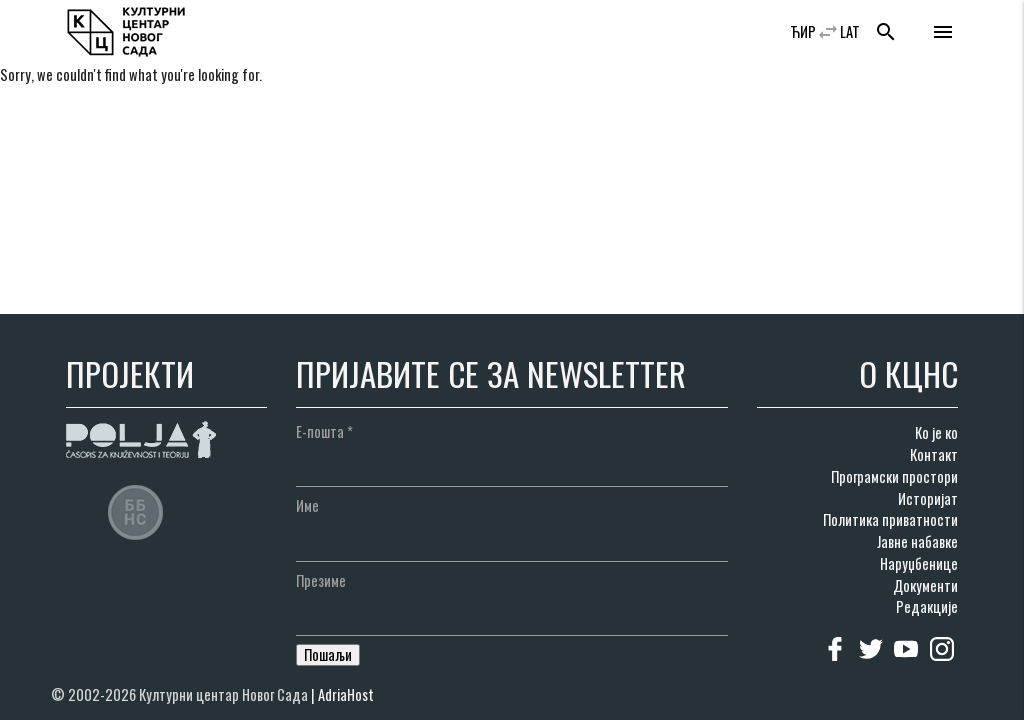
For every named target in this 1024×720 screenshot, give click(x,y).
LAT (850, 31)
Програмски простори (894, 476)
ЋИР (803, 31)
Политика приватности (890, 519)
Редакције (927, 606)
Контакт (934, 454)
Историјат (928, 498)
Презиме (321, 580)
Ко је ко (936, 432)
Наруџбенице (919, 563)
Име (307, 505)
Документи (925, 585)
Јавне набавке (917, 541)
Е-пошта (324, 431)
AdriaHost (346, 694)
